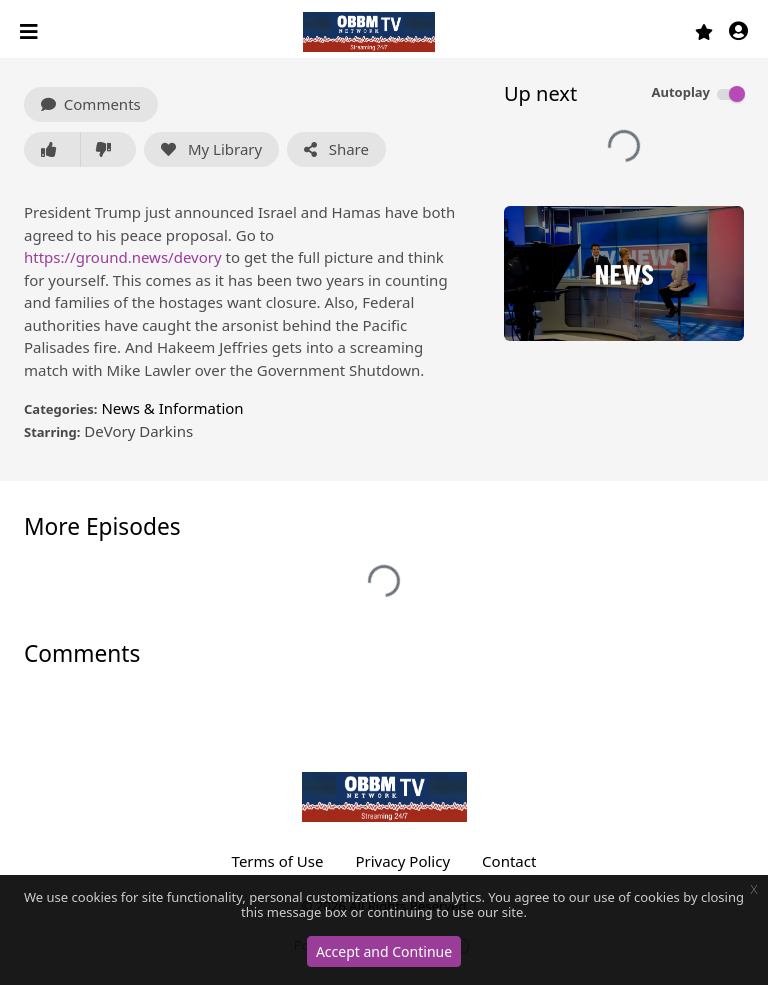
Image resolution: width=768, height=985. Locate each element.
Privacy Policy (402, 861)
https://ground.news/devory (123, 257)
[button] (738, 32)
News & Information (172, 408)
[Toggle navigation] (31, 32)
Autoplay (680, 92)
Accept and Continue (384, 951)
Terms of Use (278, 861)
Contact (509, 861)
